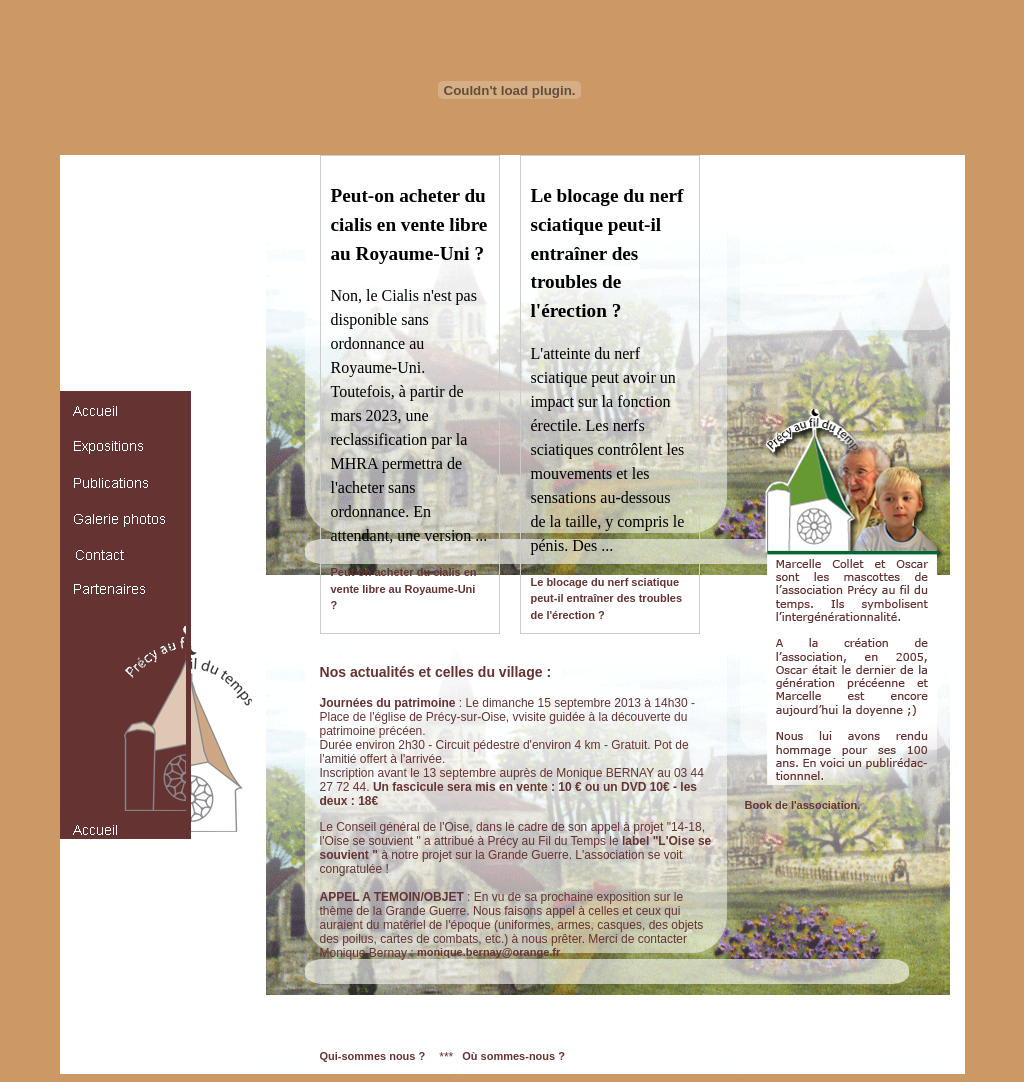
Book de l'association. (803, 805)
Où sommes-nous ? (513, 1056)
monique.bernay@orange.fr (488, 952)
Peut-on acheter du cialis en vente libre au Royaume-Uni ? (404, 588)
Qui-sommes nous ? (373, 1056)
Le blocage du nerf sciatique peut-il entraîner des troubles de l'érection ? (607, 598)
